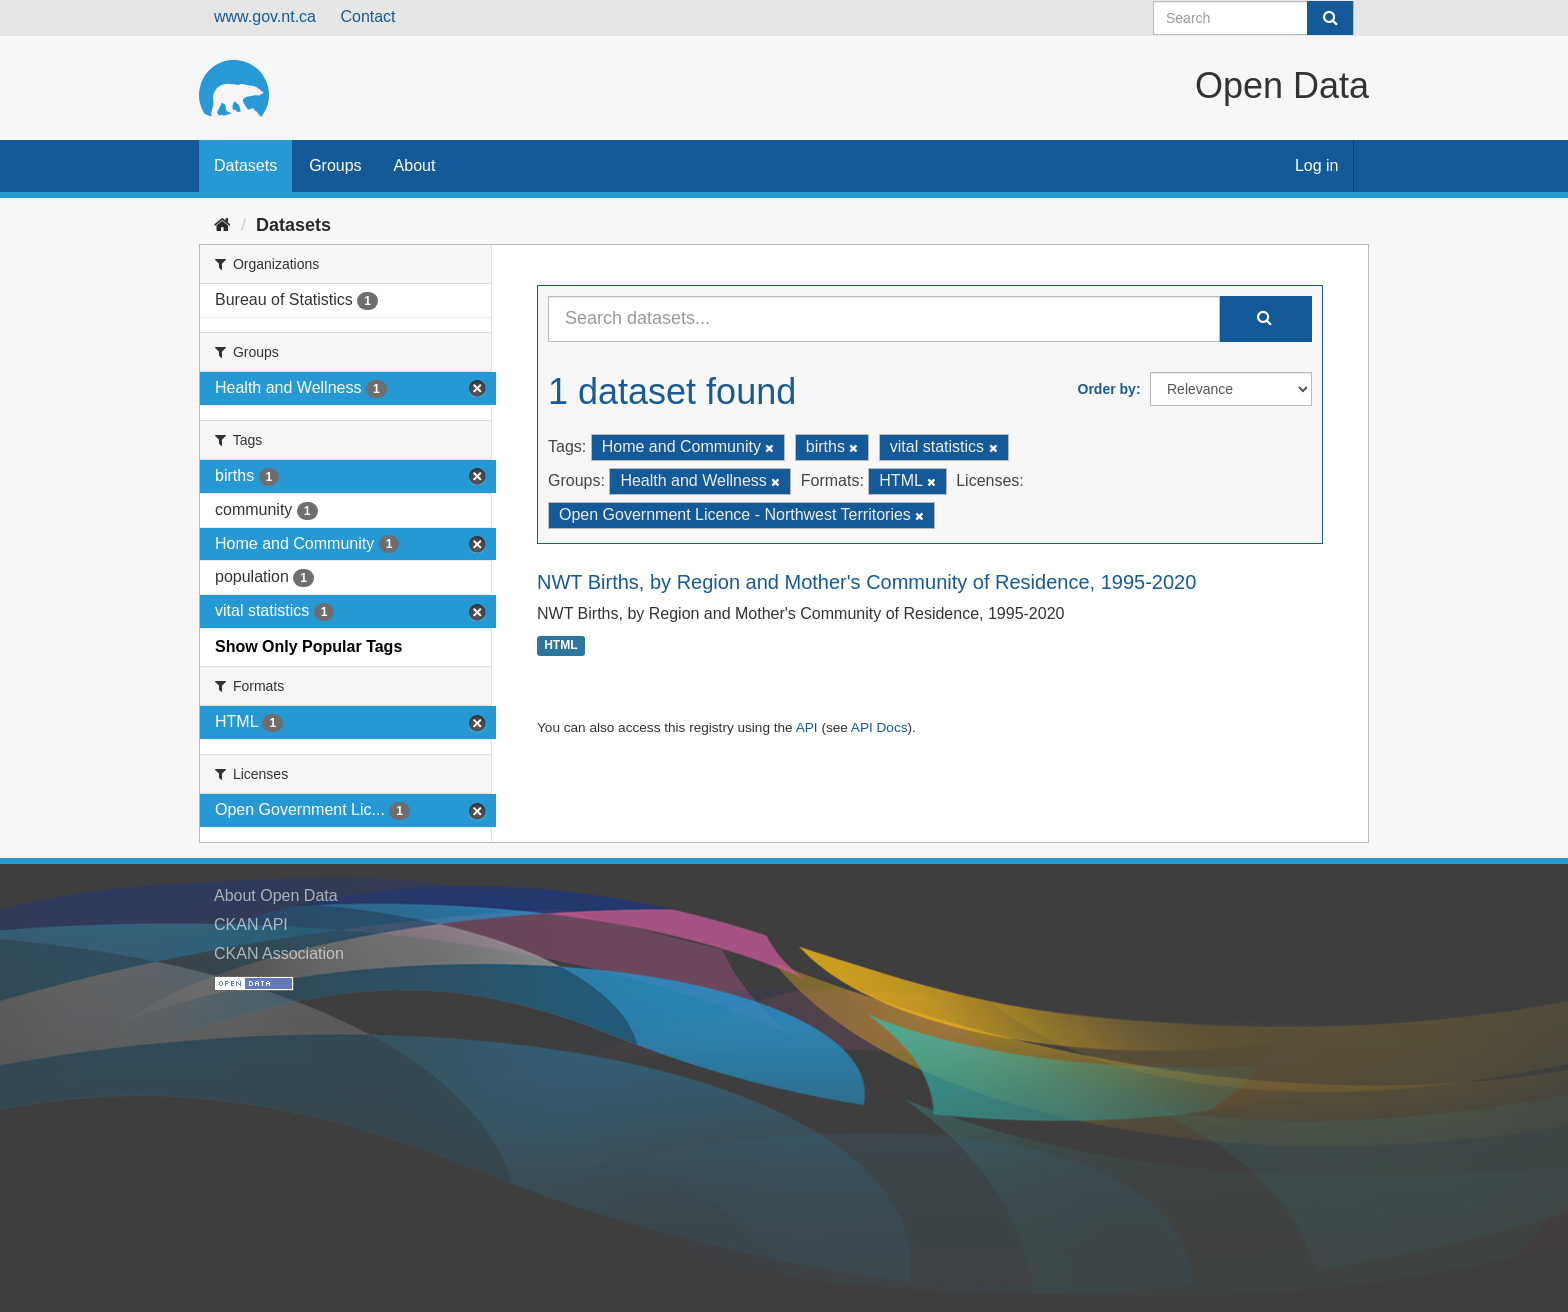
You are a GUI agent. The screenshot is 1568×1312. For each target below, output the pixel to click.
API (807, 727)
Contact (367, 16)
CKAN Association (279, 953)
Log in (1317, 165)
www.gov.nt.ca (265, 16)
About (415, 165)
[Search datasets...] (884, 319)
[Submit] (1330, 18)
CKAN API (251, 924)
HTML (560, 646)
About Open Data (276, 895)
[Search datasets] (1253, 18)
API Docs (879, 727)
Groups (335, 165)
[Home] (222, 225)
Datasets (245, 165)
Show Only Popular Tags (308, 646)
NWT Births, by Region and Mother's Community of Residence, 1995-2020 (866, 582)
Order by (1107, 389)
